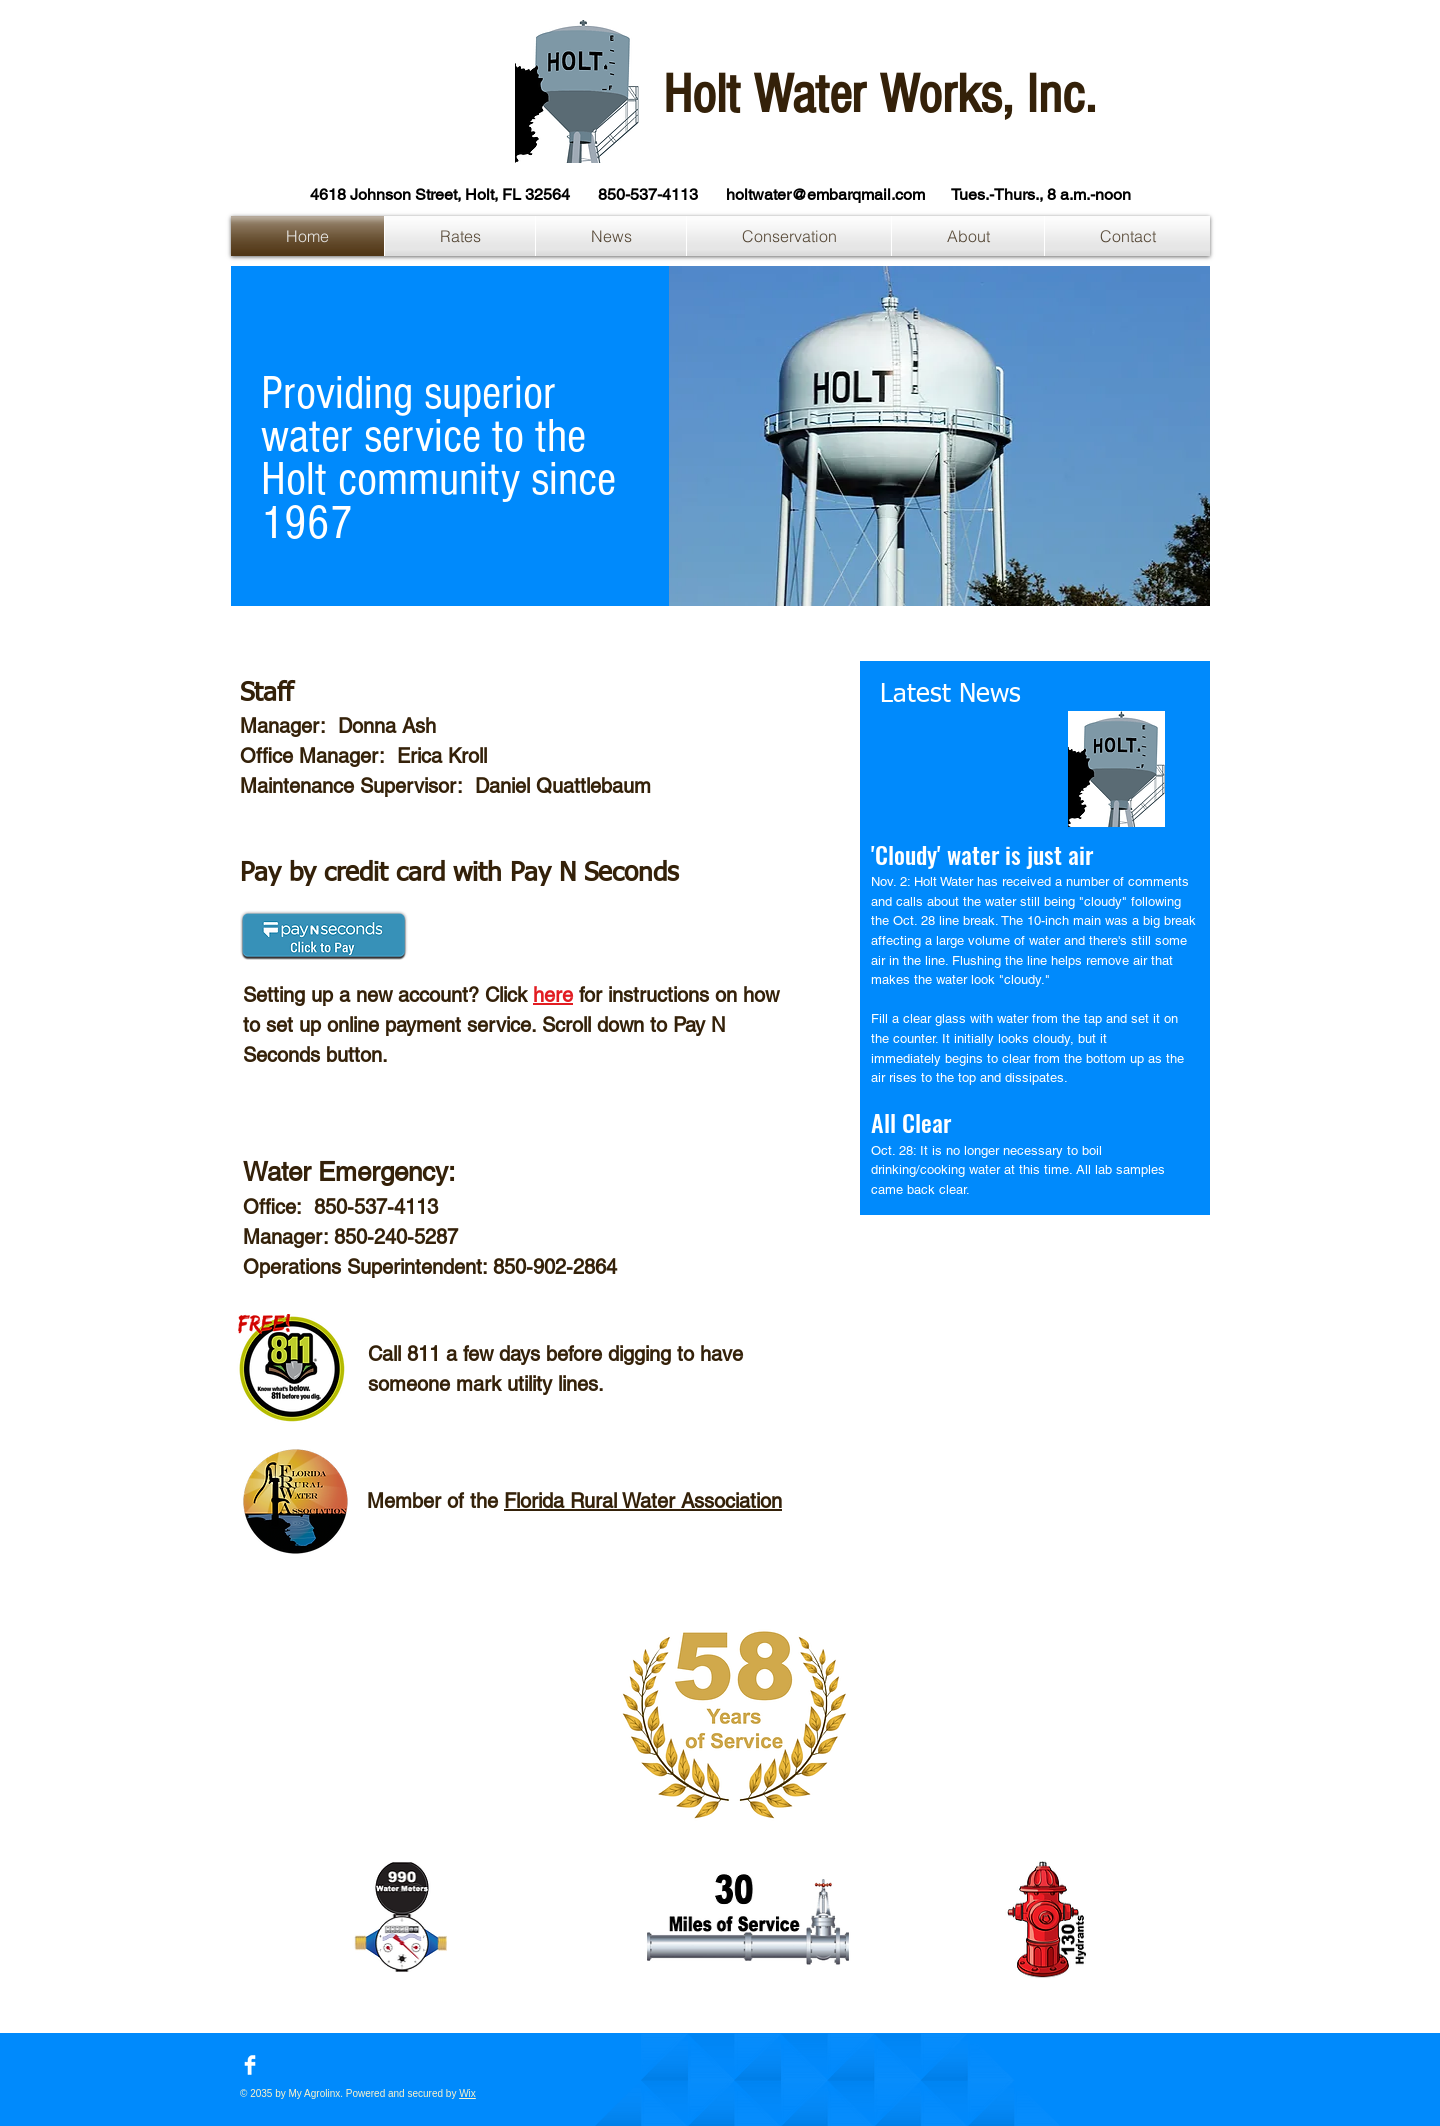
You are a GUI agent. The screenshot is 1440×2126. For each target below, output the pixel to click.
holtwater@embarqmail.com (825, 194)
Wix (467, 2093)
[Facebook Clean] (250, 2065)
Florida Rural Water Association (643, 1501)
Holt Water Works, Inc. (879, 95)
